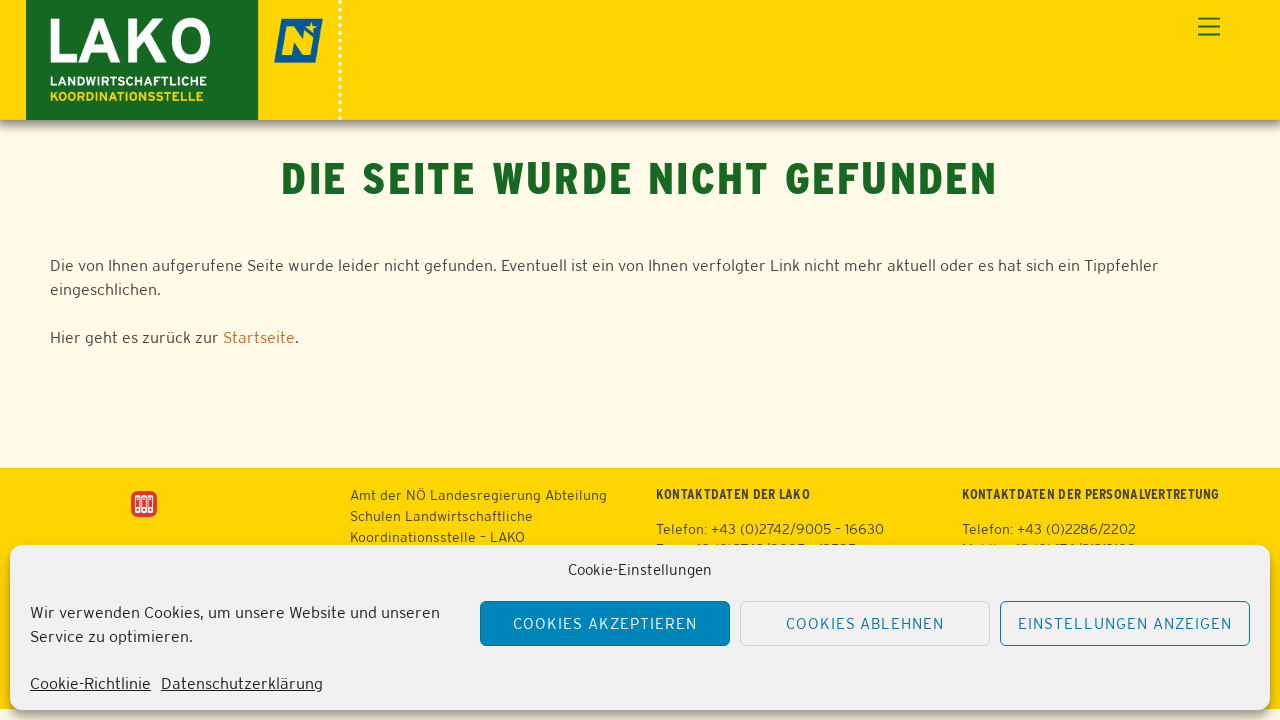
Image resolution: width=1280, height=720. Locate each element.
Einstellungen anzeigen (1124, 623)
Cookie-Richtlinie (90, 683)
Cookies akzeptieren (605, 623)
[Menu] (1209, 27)
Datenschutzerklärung (242, 683)
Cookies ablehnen (865, 623)
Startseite (259, 337)
